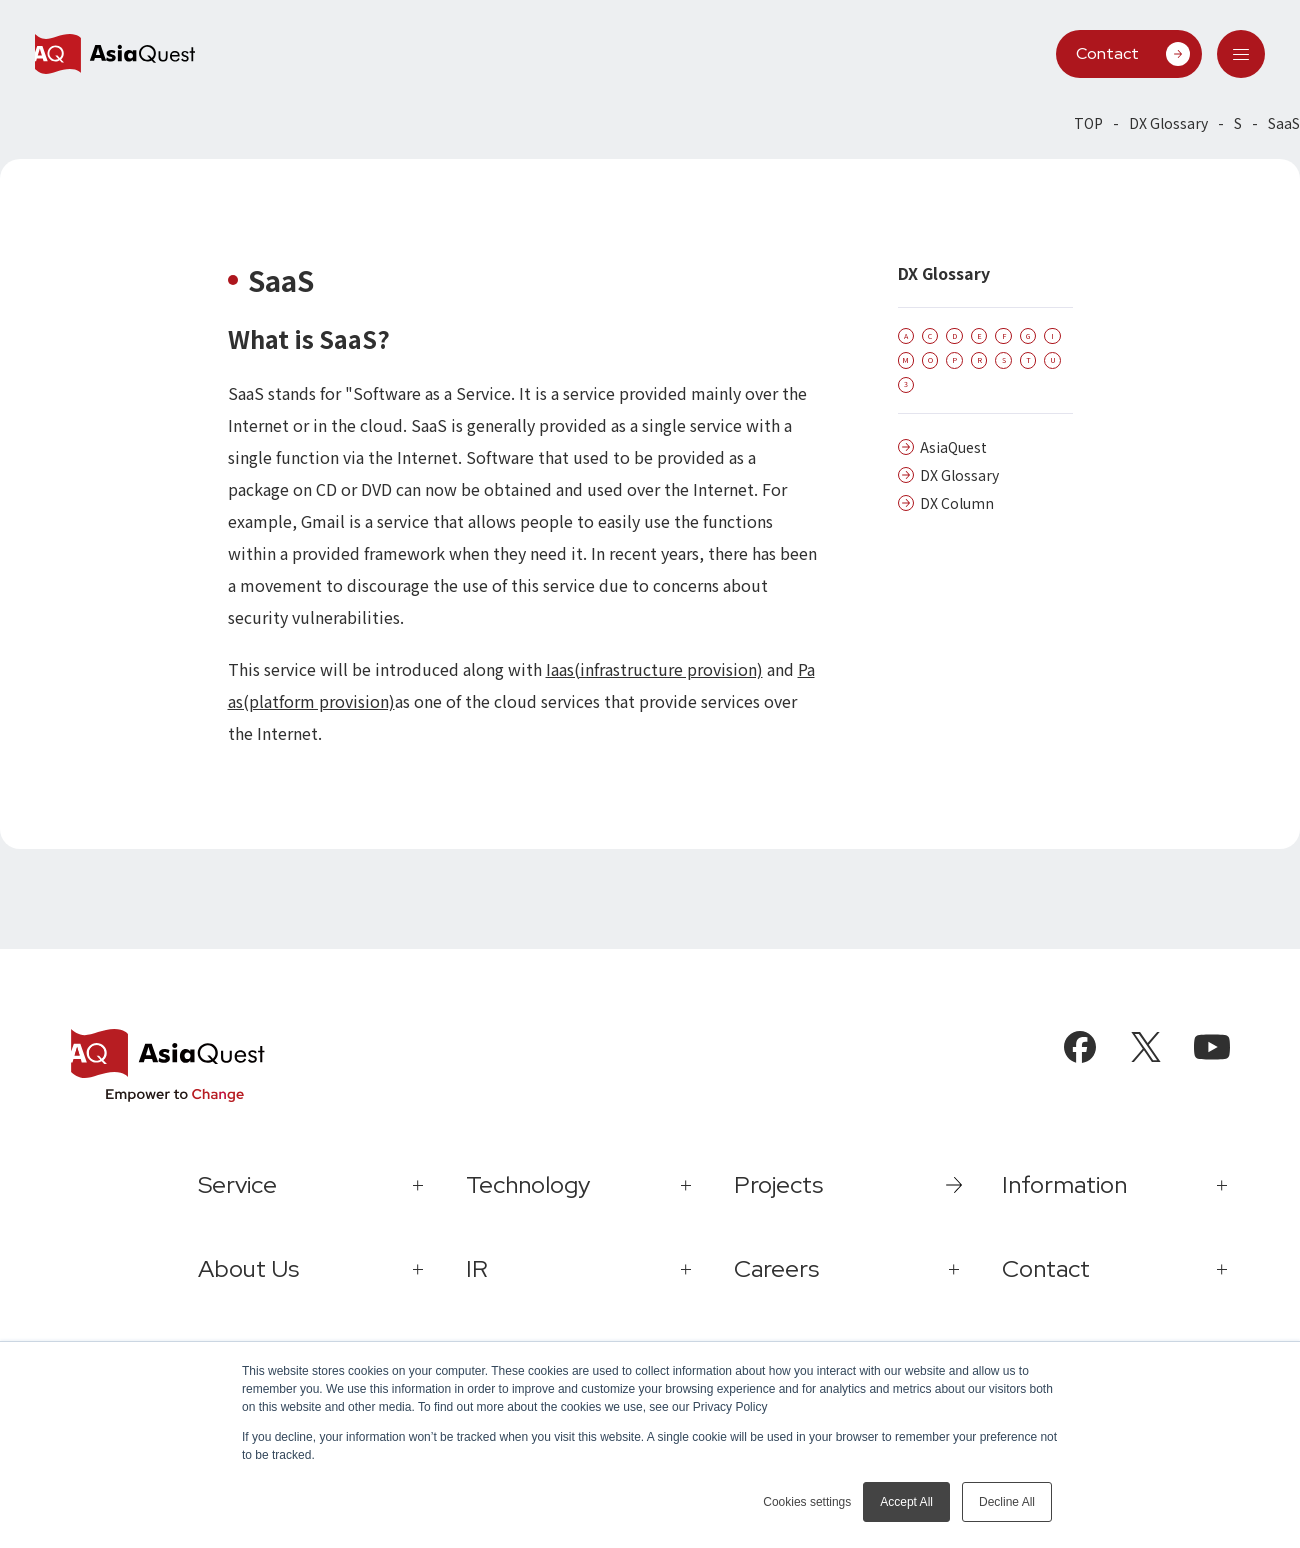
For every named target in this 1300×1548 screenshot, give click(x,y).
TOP (1088, 123)
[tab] (1241, 54)
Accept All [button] (906, 1502)
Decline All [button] (1007, 1502)
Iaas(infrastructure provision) (654, 669)
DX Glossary (1168, 123)
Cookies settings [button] (807, 1502)
